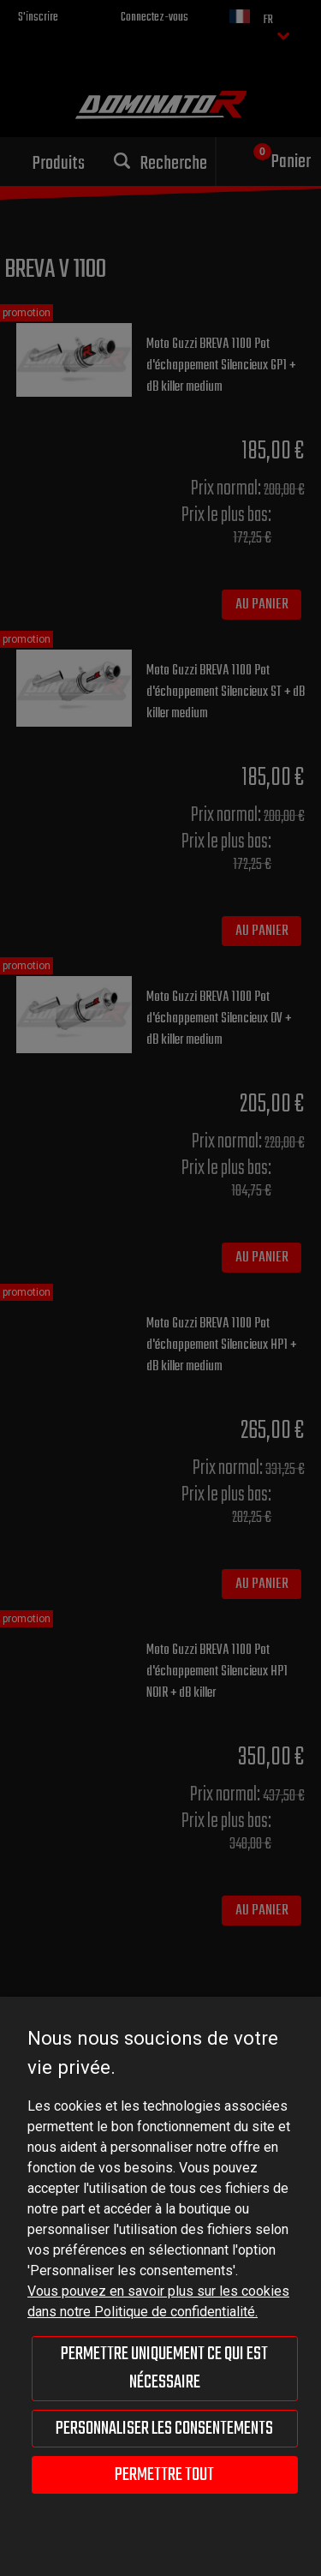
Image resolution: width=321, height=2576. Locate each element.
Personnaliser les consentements (164, 2428)
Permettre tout (164, 2474)
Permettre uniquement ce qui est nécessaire (164, 2367)
